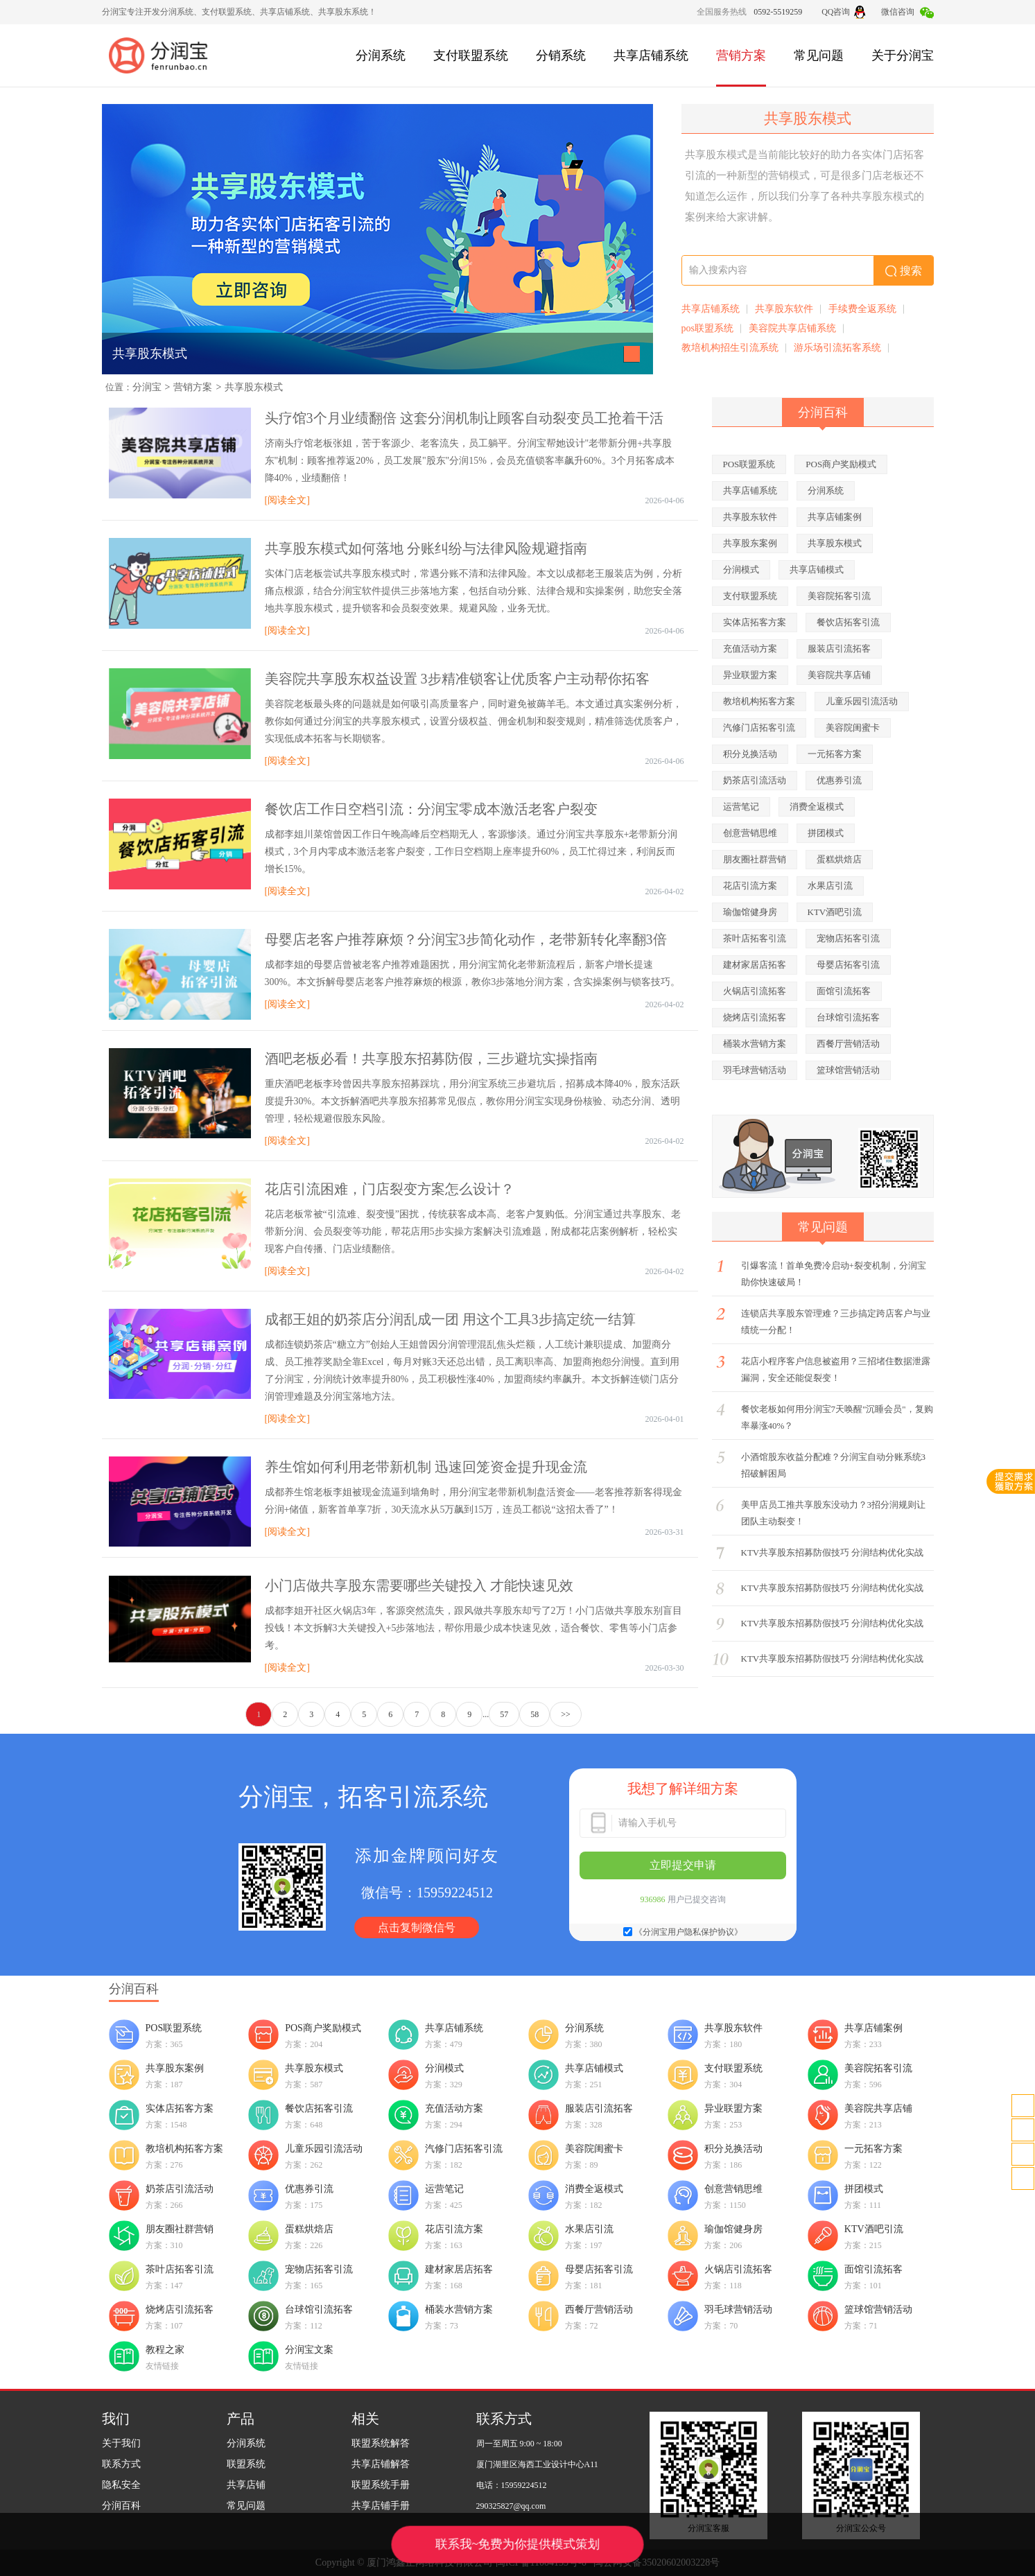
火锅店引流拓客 (754, 991)
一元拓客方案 (835, 754)
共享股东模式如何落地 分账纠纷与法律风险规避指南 (426, 548)
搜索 (903, 271)
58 (534, 1714)
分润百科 (121, 2505)
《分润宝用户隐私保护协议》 (688, 1932)
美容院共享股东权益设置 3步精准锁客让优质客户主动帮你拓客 (457, 678)
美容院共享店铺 (839, 675)
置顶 (1022, 2178)
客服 (1022, 2129)
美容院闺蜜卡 (853, 727)
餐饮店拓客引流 (848, 622)
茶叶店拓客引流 (754, 938)
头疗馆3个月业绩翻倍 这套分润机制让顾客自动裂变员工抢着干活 (464, 418)
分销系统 (561, 55)
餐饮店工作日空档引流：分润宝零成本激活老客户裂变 (431, 809)
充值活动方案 (750, 648)
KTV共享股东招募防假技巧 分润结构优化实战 (832, 1552)
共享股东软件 (784, 309)
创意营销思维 (750, 833)
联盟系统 (246, 2464)
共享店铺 (246, 2485)
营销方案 (741, 55)
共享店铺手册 (380, 2505)
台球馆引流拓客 (848, 1017)
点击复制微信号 (416, 1927)
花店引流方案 (750, 885)
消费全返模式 (817, 806)
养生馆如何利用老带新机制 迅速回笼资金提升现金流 (426, 1466)
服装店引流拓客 (839, 648)
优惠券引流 (839, 780)
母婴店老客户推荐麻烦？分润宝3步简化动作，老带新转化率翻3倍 (466, 939)
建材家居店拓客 (754, 964)
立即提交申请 (683, 1865)
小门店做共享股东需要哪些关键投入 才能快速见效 (419, 1585)
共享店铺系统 (651, 55)
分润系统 (381, 55)
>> (566, 1714)
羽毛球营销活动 (754, 1070)
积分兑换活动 (750, 754)
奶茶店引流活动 (754, 780)
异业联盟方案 (750, 675)
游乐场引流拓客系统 (837, 347)
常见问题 (819, 55)
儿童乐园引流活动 (862, 701)
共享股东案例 (750, 543)
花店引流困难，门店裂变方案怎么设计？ (389, 1188)
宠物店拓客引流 (848, 938)
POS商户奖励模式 (841, 464)
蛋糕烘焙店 (839, 859)
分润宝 (147, 387)
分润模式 (741, 569)
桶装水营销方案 (754, 1043)
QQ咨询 (842, 12)
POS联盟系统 (749, 464)
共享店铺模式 (817, 569)
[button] (632, 354)
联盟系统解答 (380, 2443)
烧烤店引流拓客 (754, 1017)
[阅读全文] (287, 500)
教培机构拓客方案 (759, 701)
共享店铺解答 (380, 2464)
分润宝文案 (309, 2349)
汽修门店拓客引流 (759, 727)
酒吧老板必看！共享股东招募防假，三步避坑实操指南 (431, 1058)
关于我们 (121, 2443)
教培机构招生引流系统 (730, 347)
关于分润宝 (902, 55)
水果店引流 (830, 885)
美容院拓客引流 (839, 596)
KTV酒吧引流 (835, 912)
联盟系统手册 (380, 2485)
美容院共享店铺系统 (792, 328)
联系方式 (121, 2464)
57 (504, 1714)
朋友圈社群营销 (754, 859)
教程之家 (165, 2349)
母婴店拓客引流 (848, 964)
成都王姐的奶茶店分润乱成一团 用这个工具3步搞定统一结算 (450, 1319)
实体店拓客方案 (754, 622)
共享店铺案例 (835, 517)
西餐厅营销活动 (848, 1043)
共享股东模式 (149, 353)
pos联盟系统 (707, 328)
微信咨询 (907, 12)
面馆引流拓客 (844, 991)
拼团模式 (826, 833)
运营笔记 (741, 806)
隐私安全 (121, 2485)
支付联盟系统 (470, 55)
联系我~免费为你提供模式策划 (517, 2544)
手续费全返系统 (862, 309)
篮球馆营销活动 (848, 1070)
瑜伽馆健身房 (750, 912)
